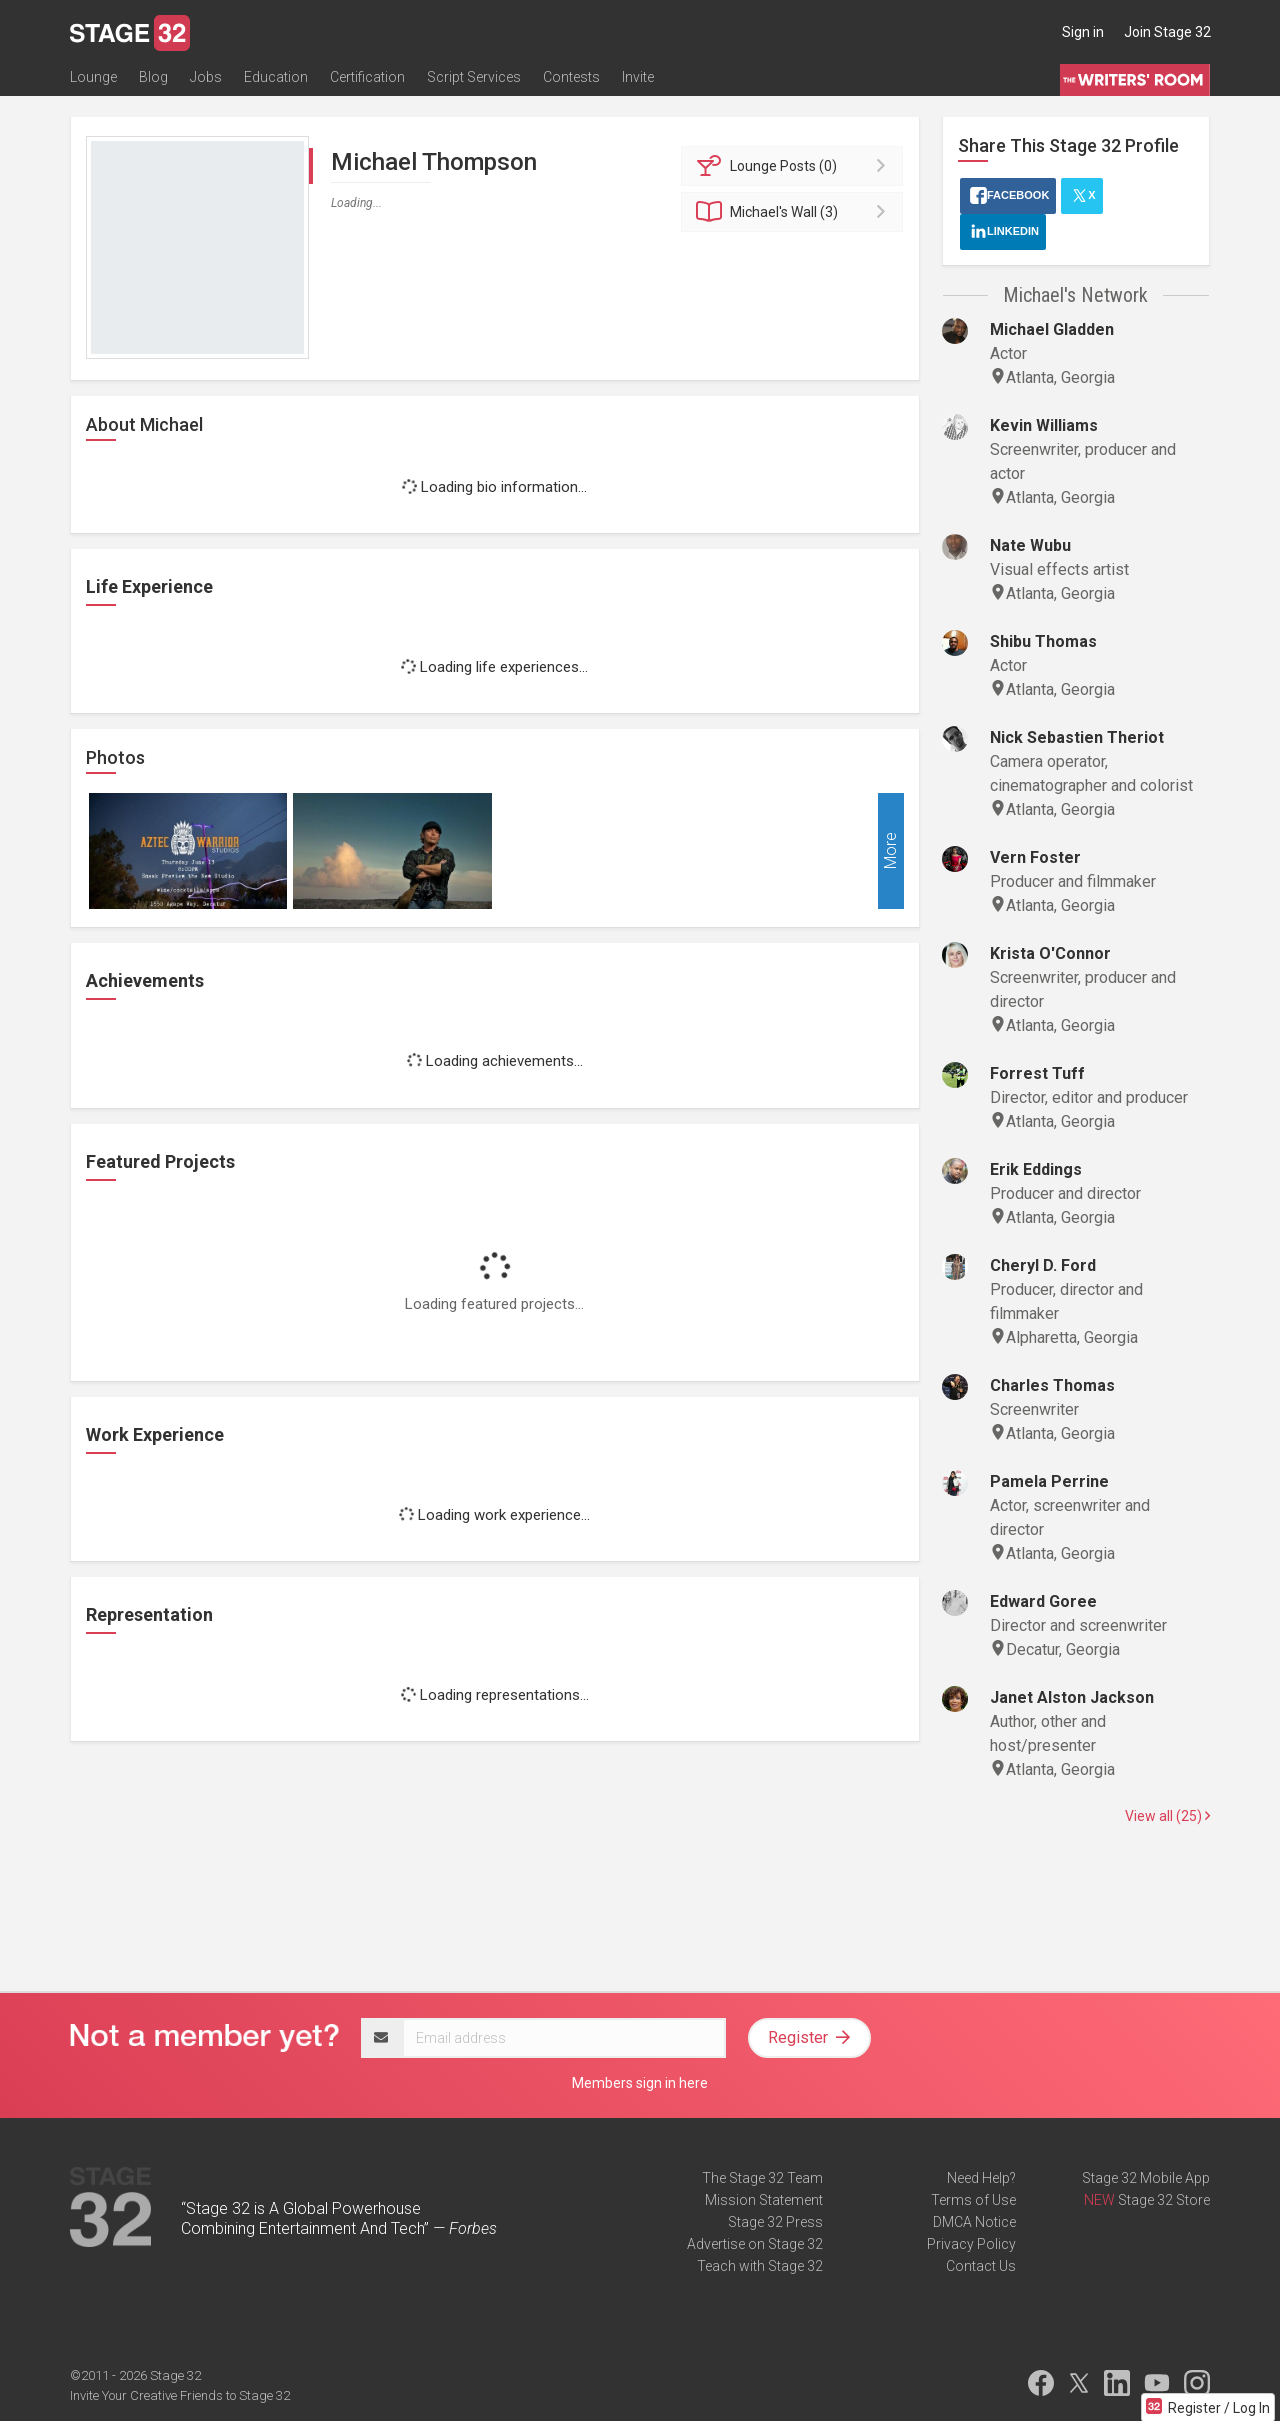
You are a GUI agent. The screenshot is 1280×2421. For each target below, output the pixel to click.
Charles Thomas (1052, 1385)
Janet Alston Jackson (1072, 1697)
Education (276, 77)
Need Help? (981, 2178)
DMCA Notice (974, 2222)
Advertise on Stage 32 (755, 2244)
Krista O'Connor (1050, 953)
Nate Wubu (1030, 545)
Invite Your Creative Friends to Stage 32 (180, 2395)
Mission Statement (764, 2200)
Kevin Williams (1044, 425)
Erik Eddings (1036, 1169)
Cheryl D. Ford (1043, 1265)
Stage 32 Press (775, 2222)
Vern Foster (1035, 857)
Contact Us (981, 2266)
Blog (153, 77)
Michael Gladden (1052, 329)
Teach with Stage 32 (760, 2266)
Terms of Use (973, 2200)
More (890, 851)
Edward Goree (1043, 1601)
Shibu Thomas (1043, 641)
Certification (367, 77)
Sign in (1083, 32)
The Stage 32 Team (762, 2178)
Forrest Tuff (1037, 1073)
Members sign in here (640, 2083)
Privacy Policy (971, 2244)
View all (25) (1167, 1816)
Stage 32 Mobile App (1146, 2178)
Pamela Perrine (1049, 1481)
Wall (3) (795, 212)
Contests (571, 77)
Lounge (93, 77)
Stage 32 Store (1164, 2200)
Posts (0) (795, 166)
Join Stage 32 (1167, 32)
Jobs (206, 77)
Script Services (474, 77)
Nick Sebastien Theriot (1077, 737)
